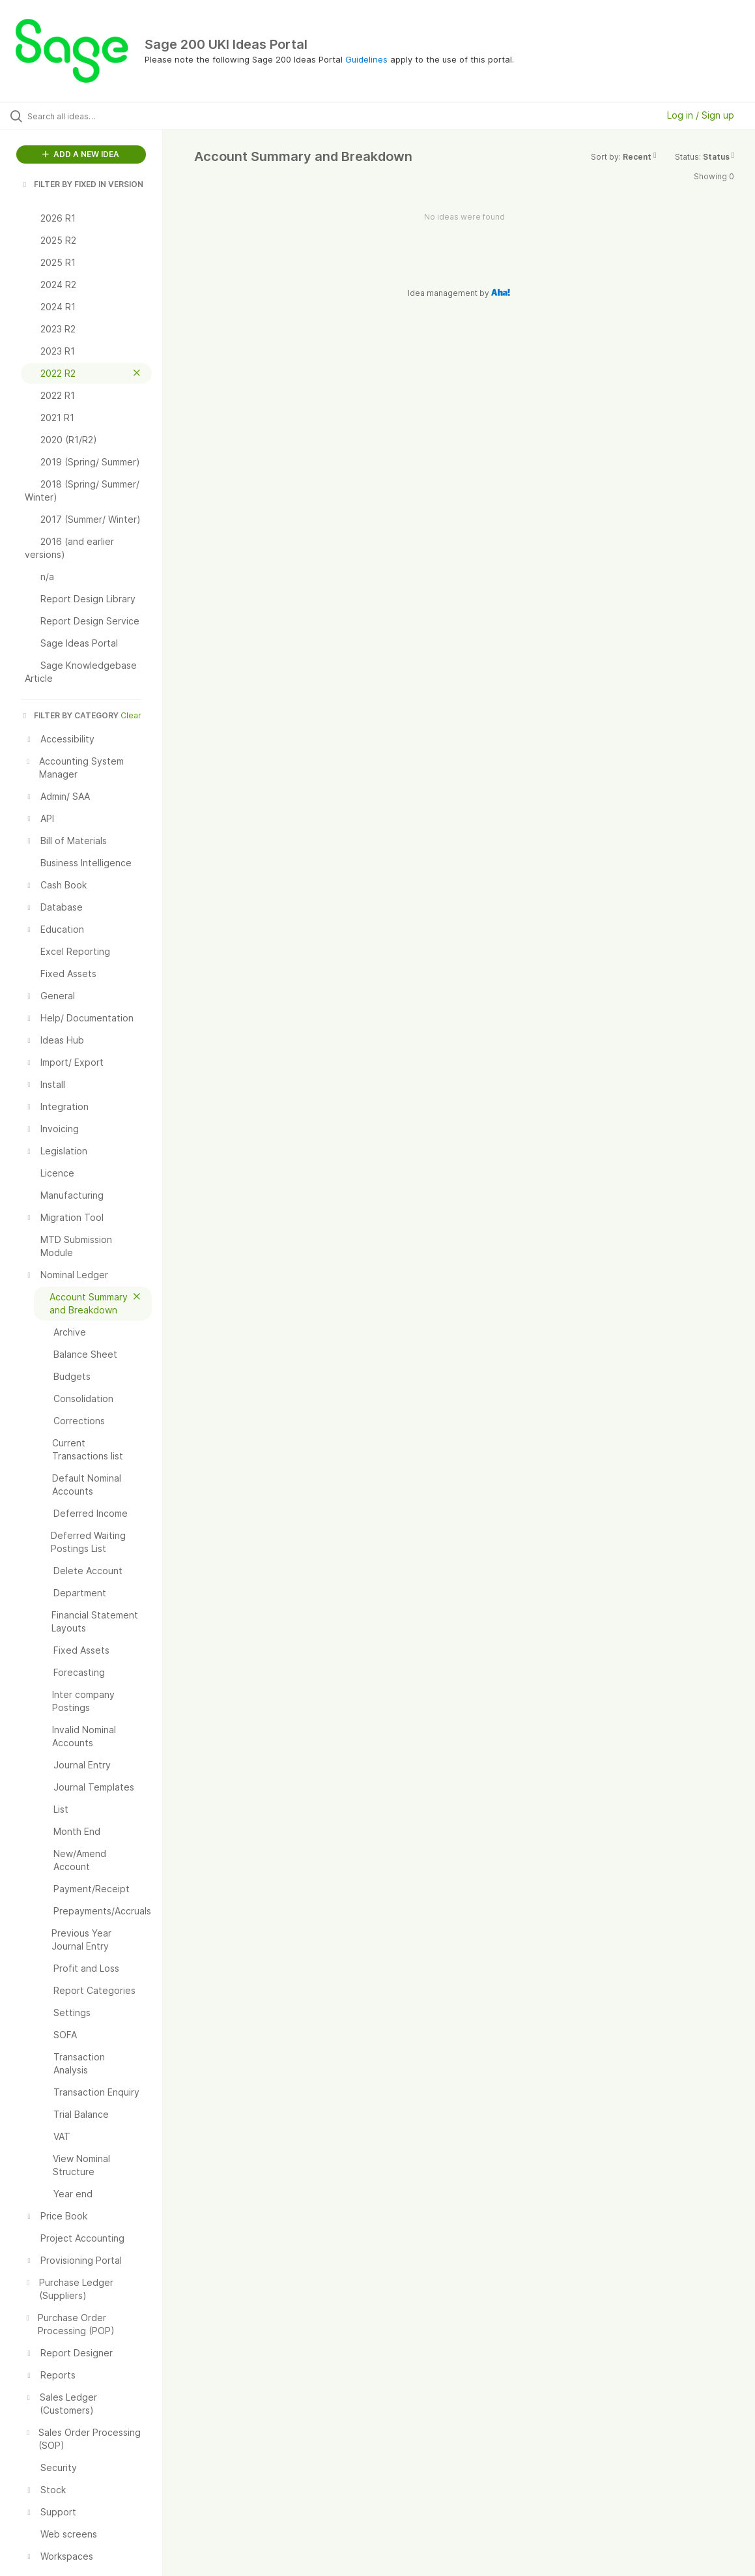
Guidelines (366, 59)
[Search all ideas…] (92, 116)
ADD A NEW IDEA (80, 154)
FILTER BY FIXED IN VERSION (82, 184)
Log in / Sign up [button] (700, 115)
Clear (131, 715)
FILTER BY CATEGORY (70, 715)
